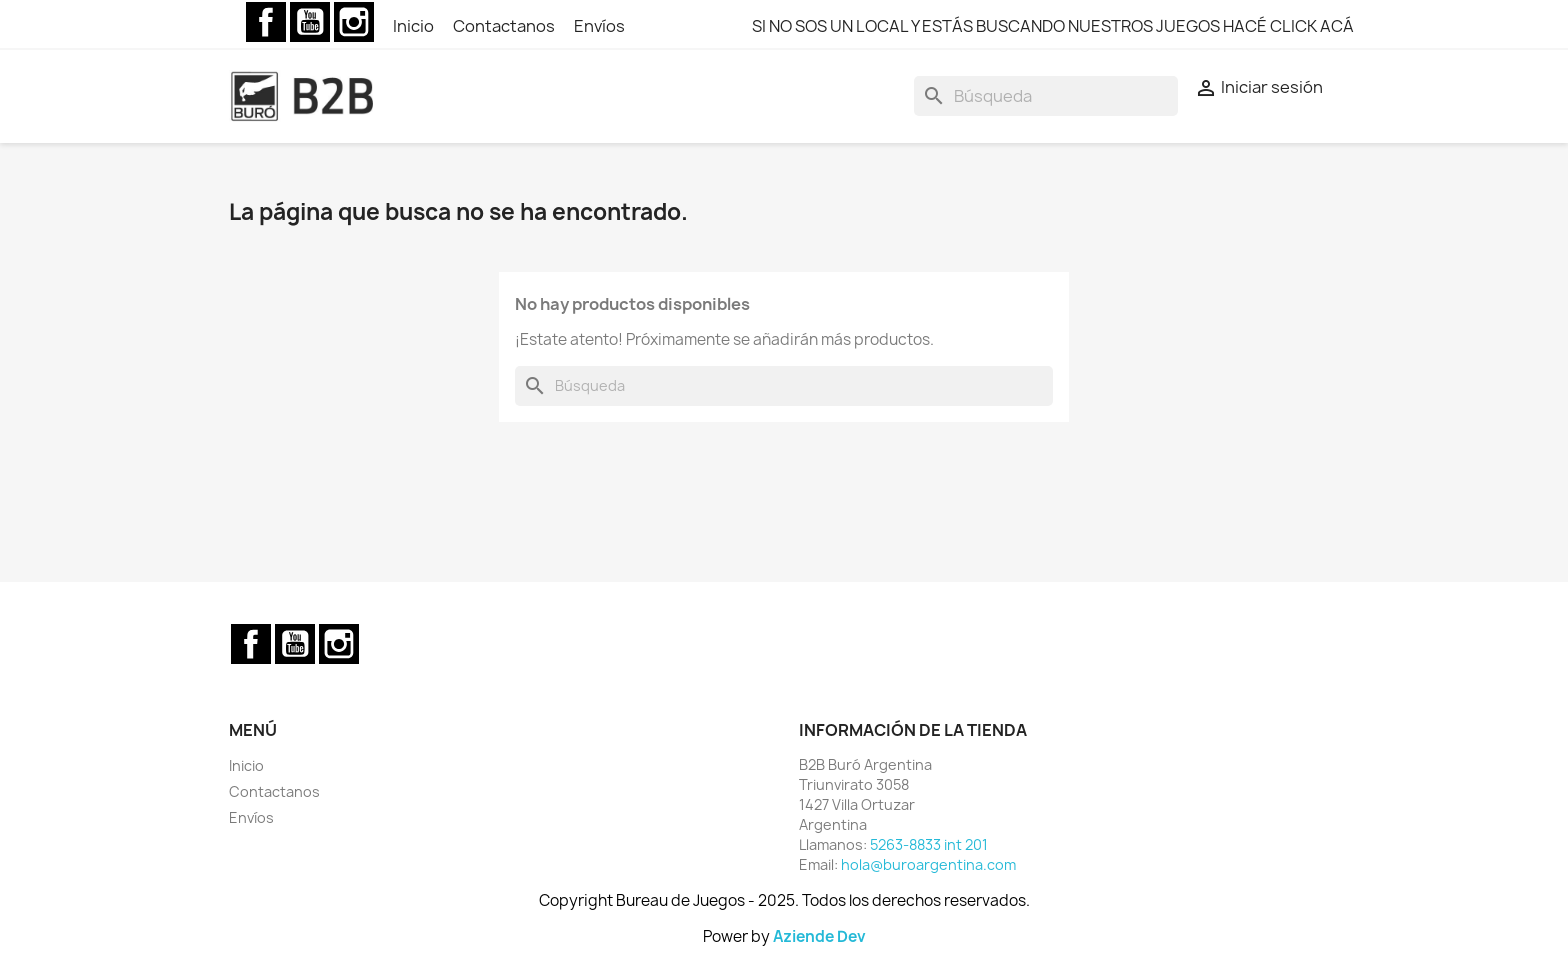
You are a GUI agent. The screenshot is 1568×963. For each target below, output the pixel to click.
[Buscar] (1046, 96)
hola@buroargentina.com (928, 864)
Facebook (266, 22)
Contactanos (505, 26)
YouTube (310, 22)
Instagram (354, 22)
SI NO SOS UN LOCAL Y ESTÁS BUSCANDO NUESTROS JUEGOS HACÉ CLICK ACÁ (1053, 26)
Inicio (415, 26)
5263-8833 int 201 (929, 844)
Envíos (599, 26)
